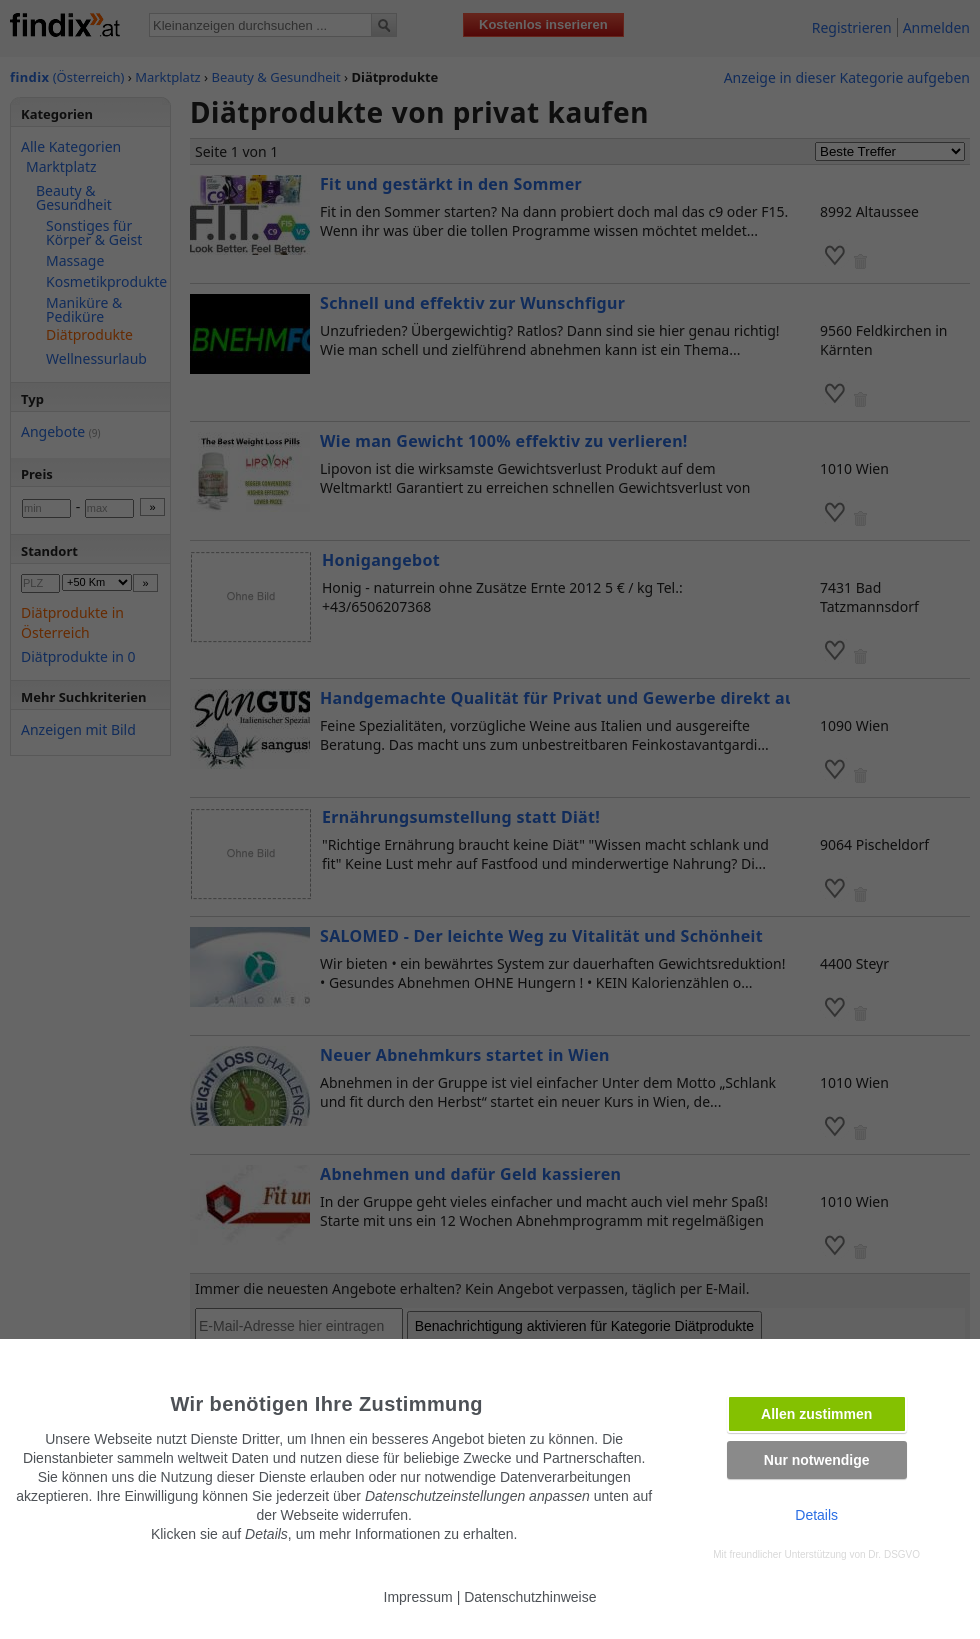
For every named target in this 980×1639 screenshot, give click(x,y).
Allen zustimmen (816, 1414)
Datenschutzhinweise (530, 1597)
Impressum (418, 1597)
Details (816, 1515)
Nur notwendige (817, 1460)
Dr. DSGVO (894, 1554)
